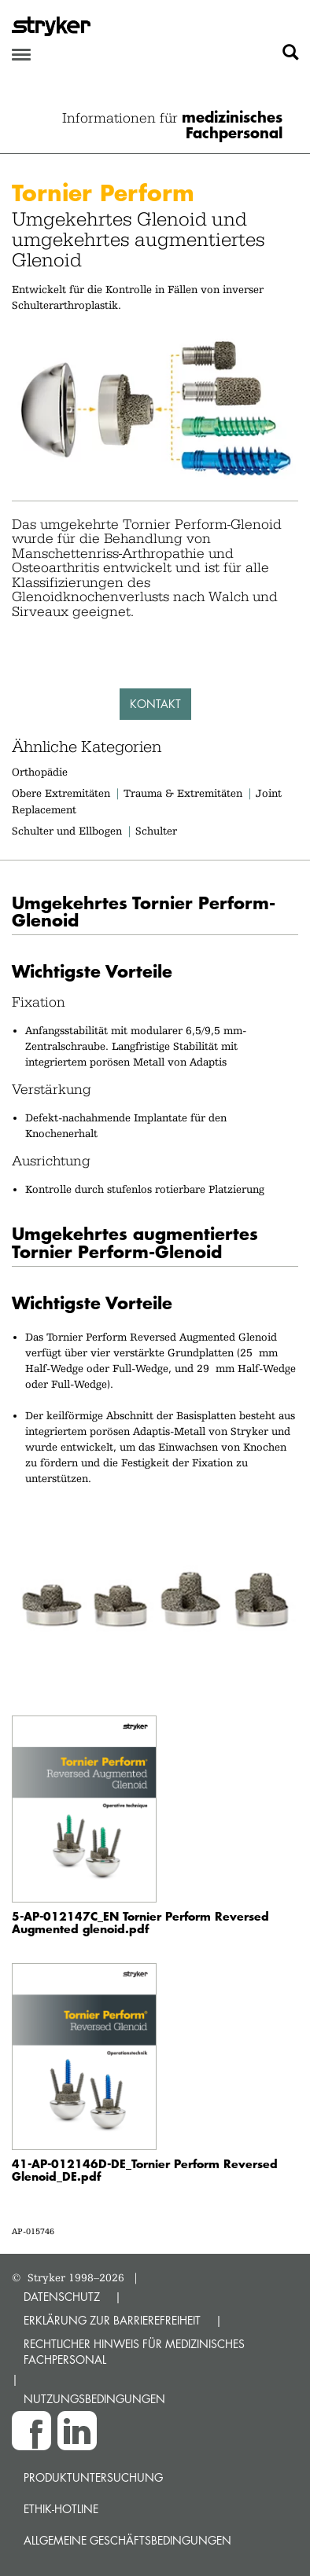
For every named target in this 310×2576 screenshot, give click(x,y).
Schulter (156, 830)
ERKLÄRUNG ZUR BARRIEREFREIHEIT (112, 2320)
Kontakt (155, 703)
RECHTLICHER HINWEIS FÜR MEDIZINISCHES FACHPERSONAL (134, 2351)
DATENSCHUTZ (62, 2296)
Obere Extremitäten (61, 793)
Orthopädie (40, 771)
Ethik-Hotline (61, 2508)
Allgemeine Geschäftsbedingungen (127, 2540)
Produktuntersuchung (93, 2477)
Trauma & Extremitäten (183, 793)
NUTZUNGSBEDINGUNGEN (94, 2398)
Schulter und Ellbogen (67, 830)
